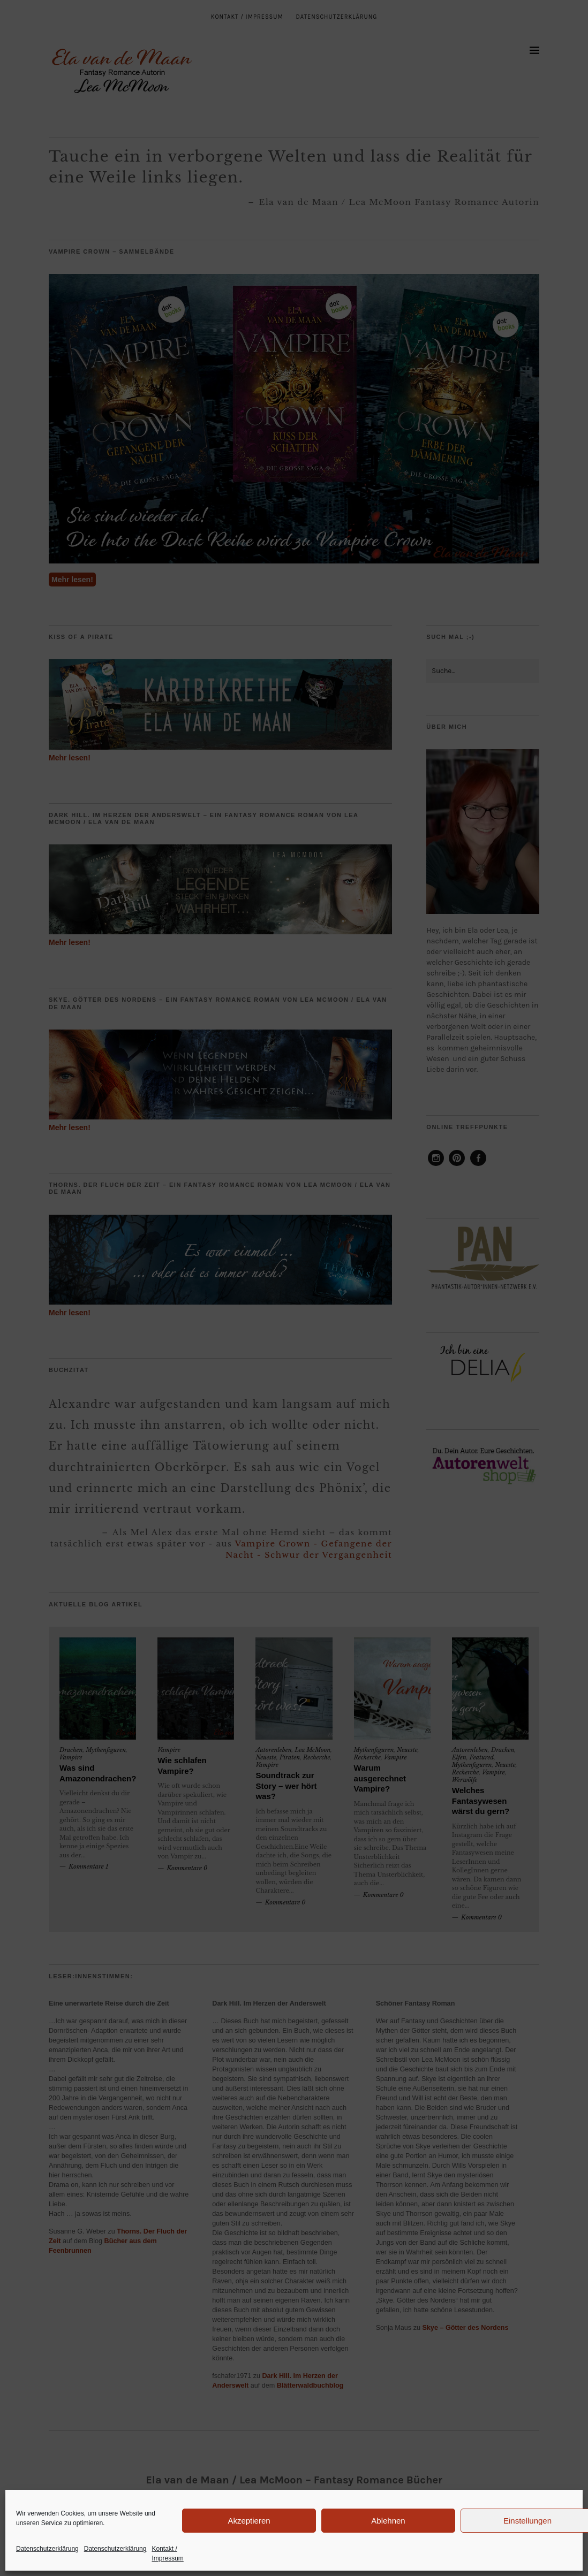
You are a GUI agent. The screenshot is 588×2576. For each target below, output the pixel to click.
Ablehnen (388, 2520)
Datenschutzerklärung (47, 2548)
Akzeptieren (249, 2520)
